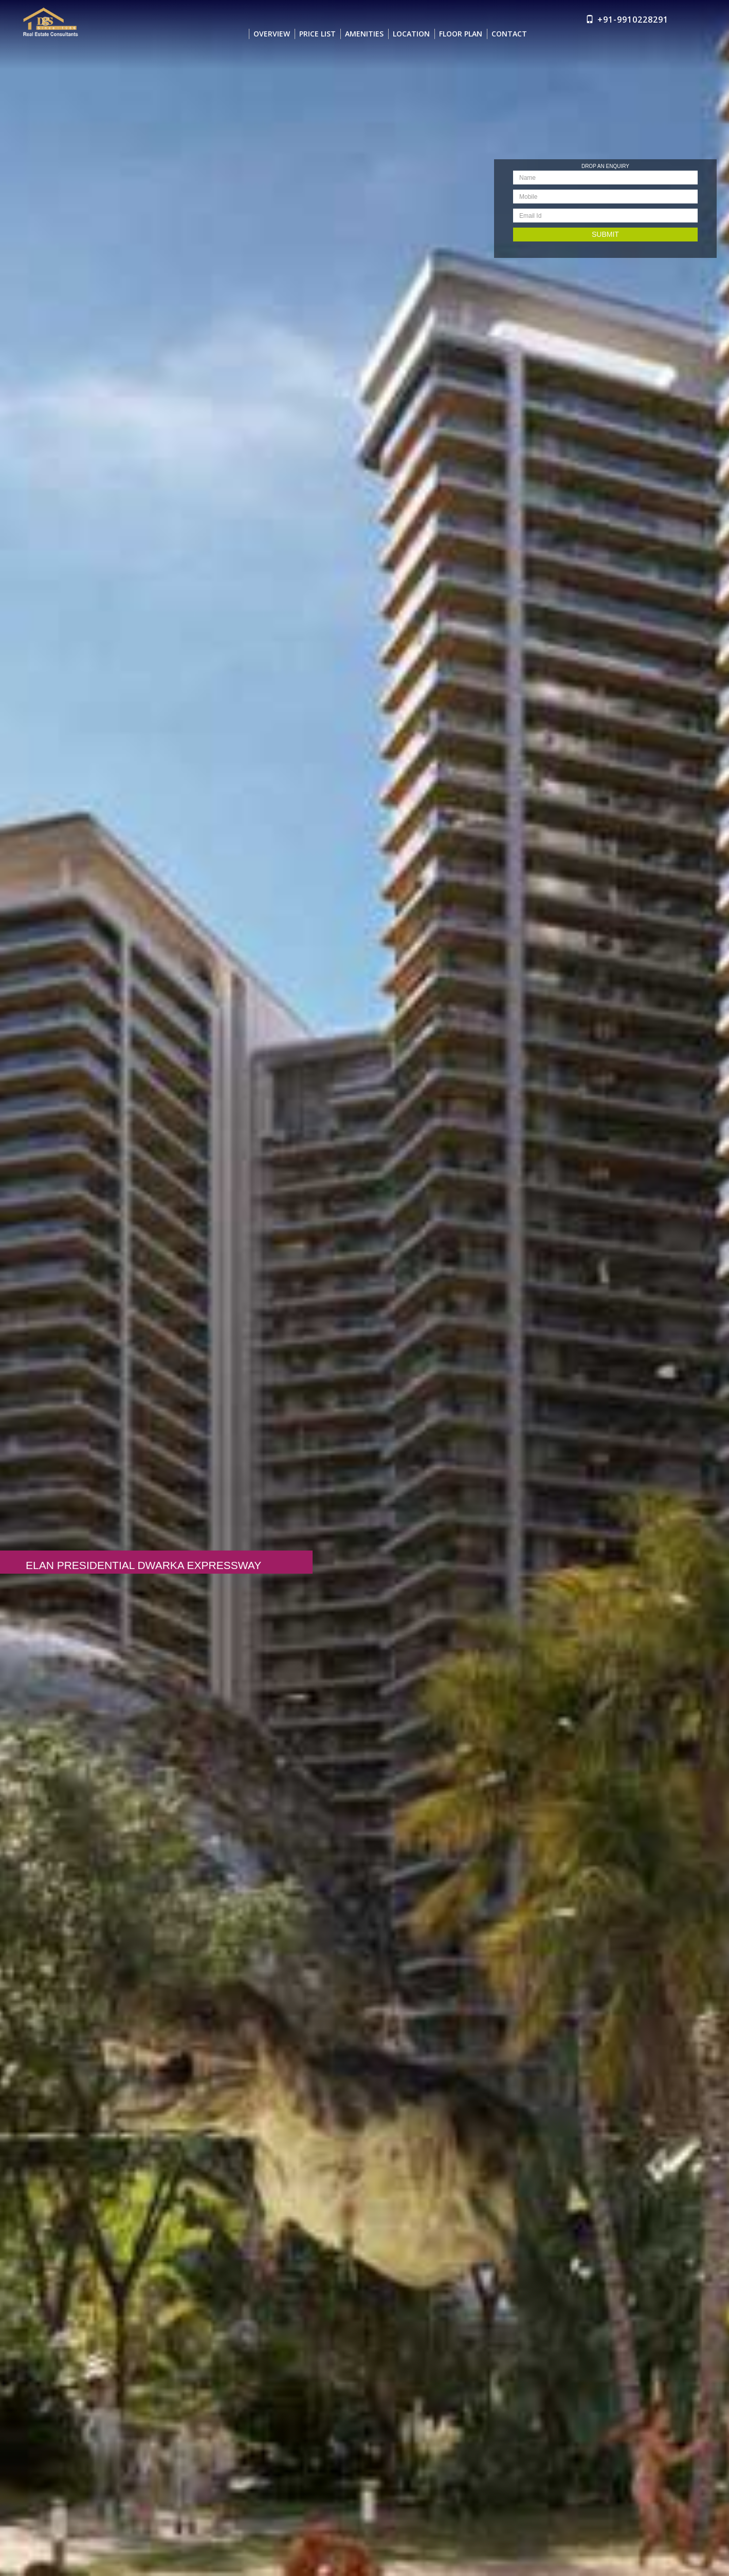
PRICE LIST (317, 29)
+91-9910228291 (632, 15)
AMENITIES (364, 29)
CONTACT (509, 29)
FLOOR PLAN (460, 29)
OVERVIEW (271, 29)
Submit (604, 234)
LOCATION (411, 29)
